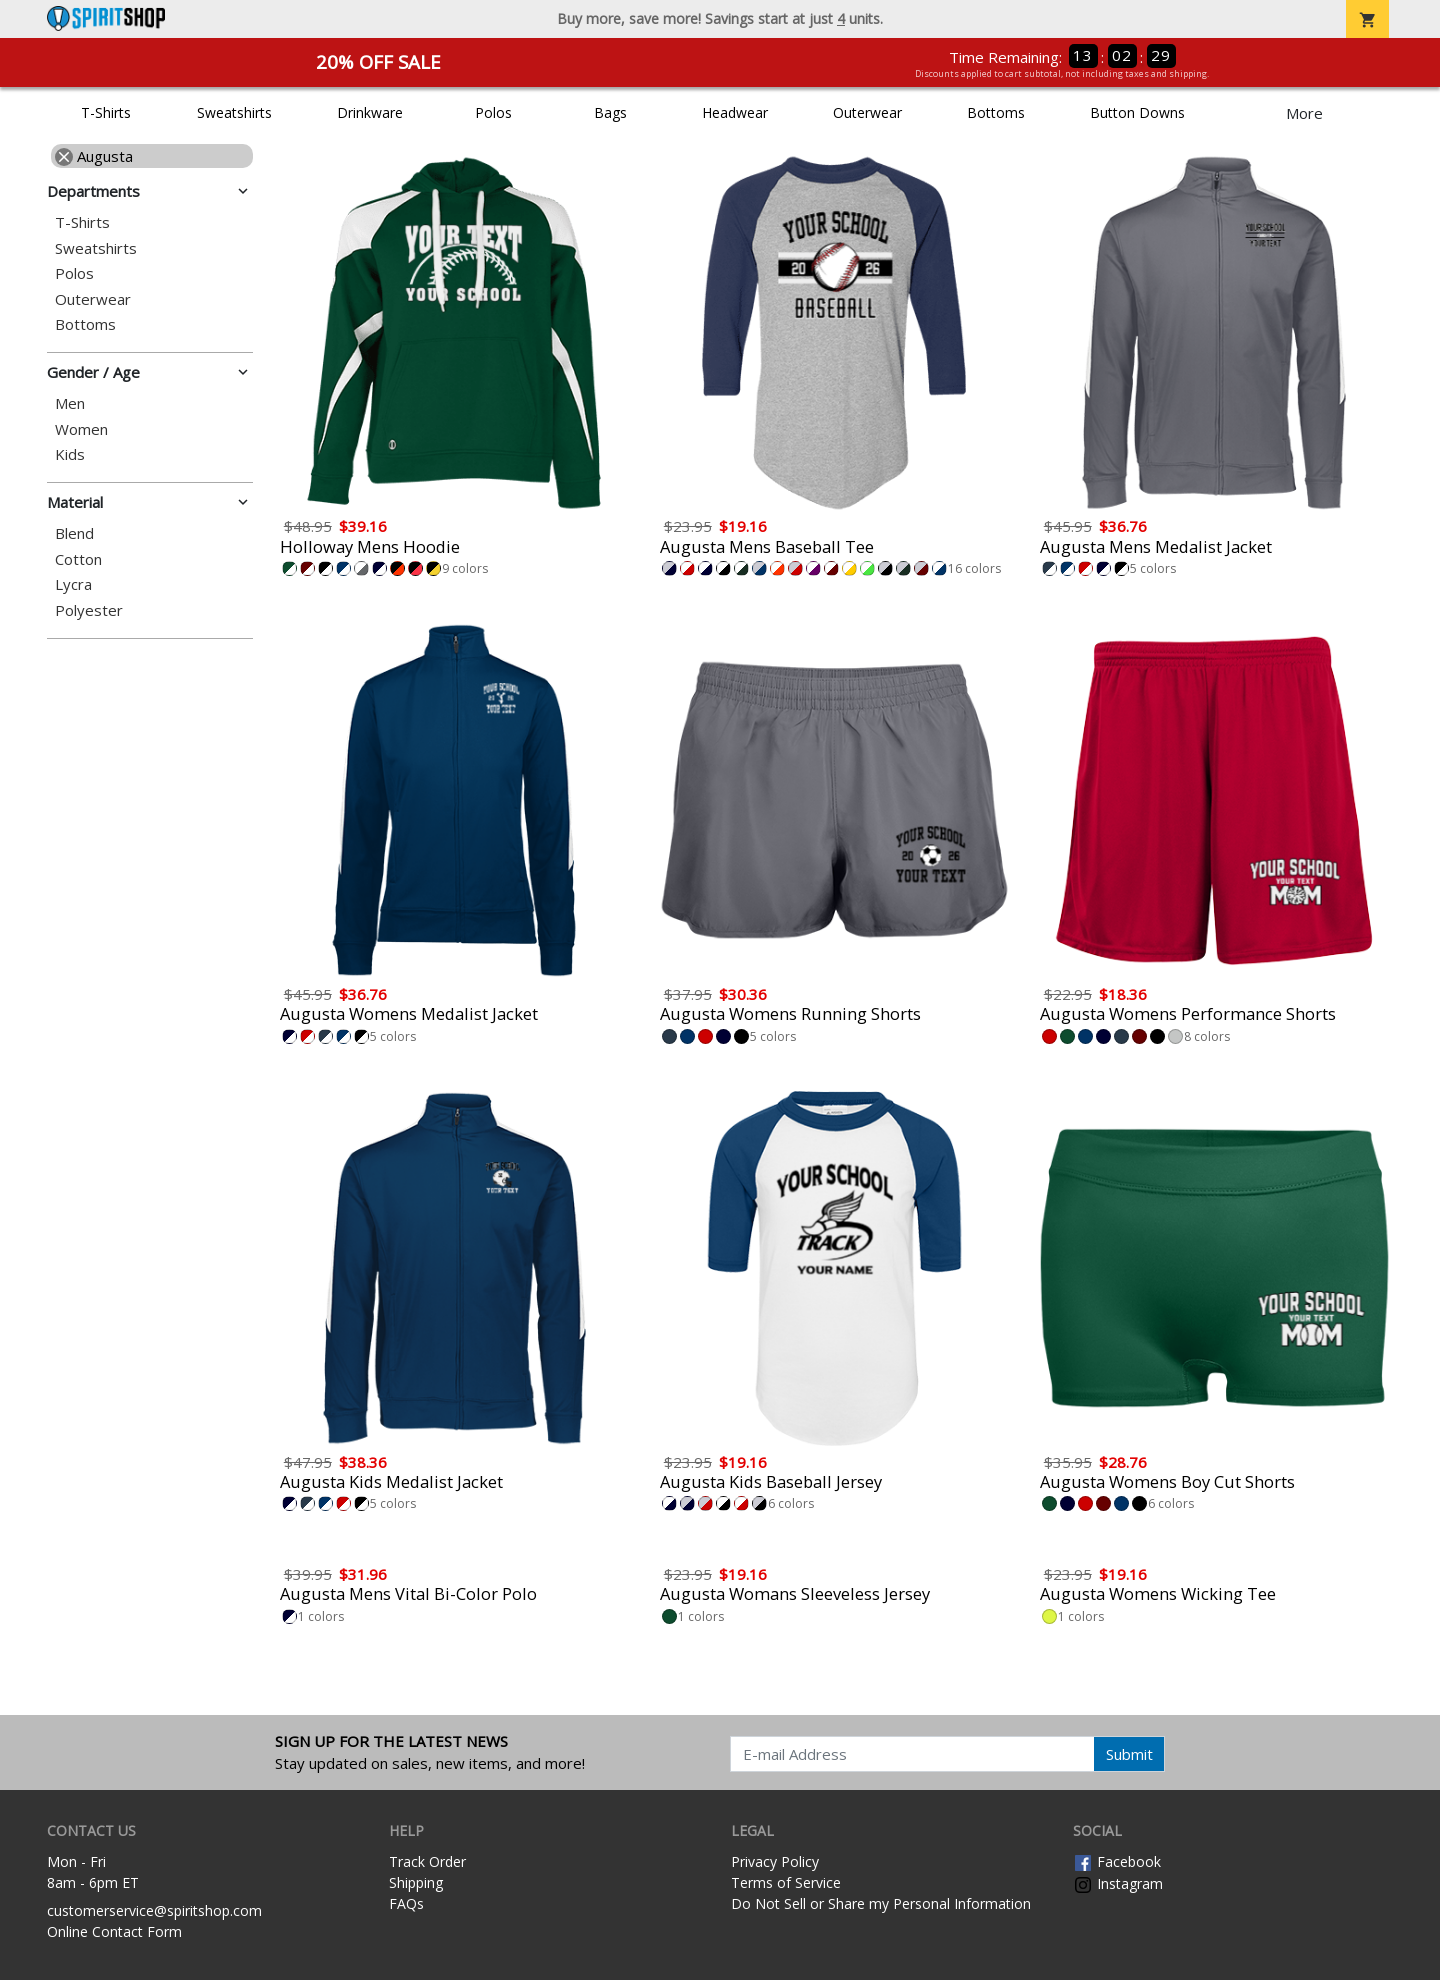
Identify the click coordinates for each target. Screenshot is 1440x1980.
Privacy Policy (775, 1861)
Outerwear (867, 112)
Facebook (1117, 1861)
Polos (493, 112)
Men (70, 403)
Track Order (427, 1861)
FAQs (406, 1903)
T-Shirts (106, 112)
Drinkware (370, 112)
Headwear (735, 112)
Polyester (89, 610)
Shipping (416, 1882)
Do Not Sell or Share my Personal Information (881, 1903)
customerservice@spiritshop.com (154, 1910)
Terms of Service (786, 1882)
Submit (1129, 1754)
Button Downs (1137, 112)
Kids (70, 454)
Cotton (78, 559)
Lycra (73, 584)
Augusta (94, 156)
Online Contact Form (114, 1931)
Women (81, 429)
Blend (74, 533)
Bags (610, 112)
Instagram (1118, 1883)
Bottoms (996, 112)
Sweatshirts (234, 112)
